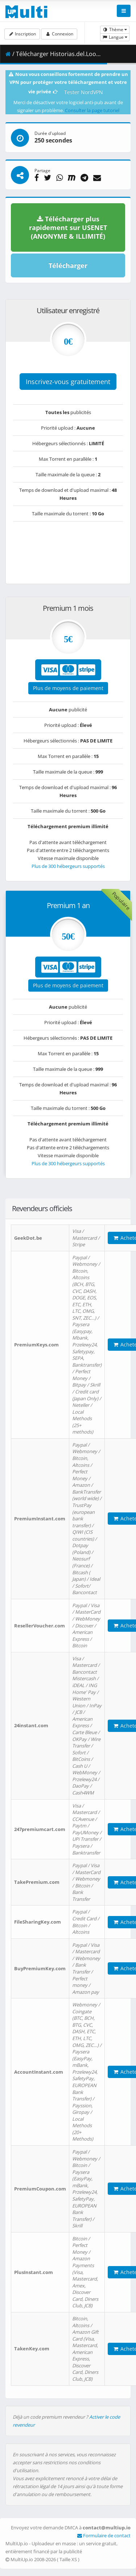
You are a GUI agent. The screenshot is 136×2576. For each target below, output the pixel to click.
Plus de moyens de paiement (68, 688)
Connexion (59, 34)
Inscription (22, 34)
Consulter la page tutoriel (92, 110)
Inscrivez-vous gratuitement (68, 381)
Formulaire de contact (104, 2535)
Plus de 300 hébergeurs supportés (68, 866)
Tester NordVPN (83, 92)
